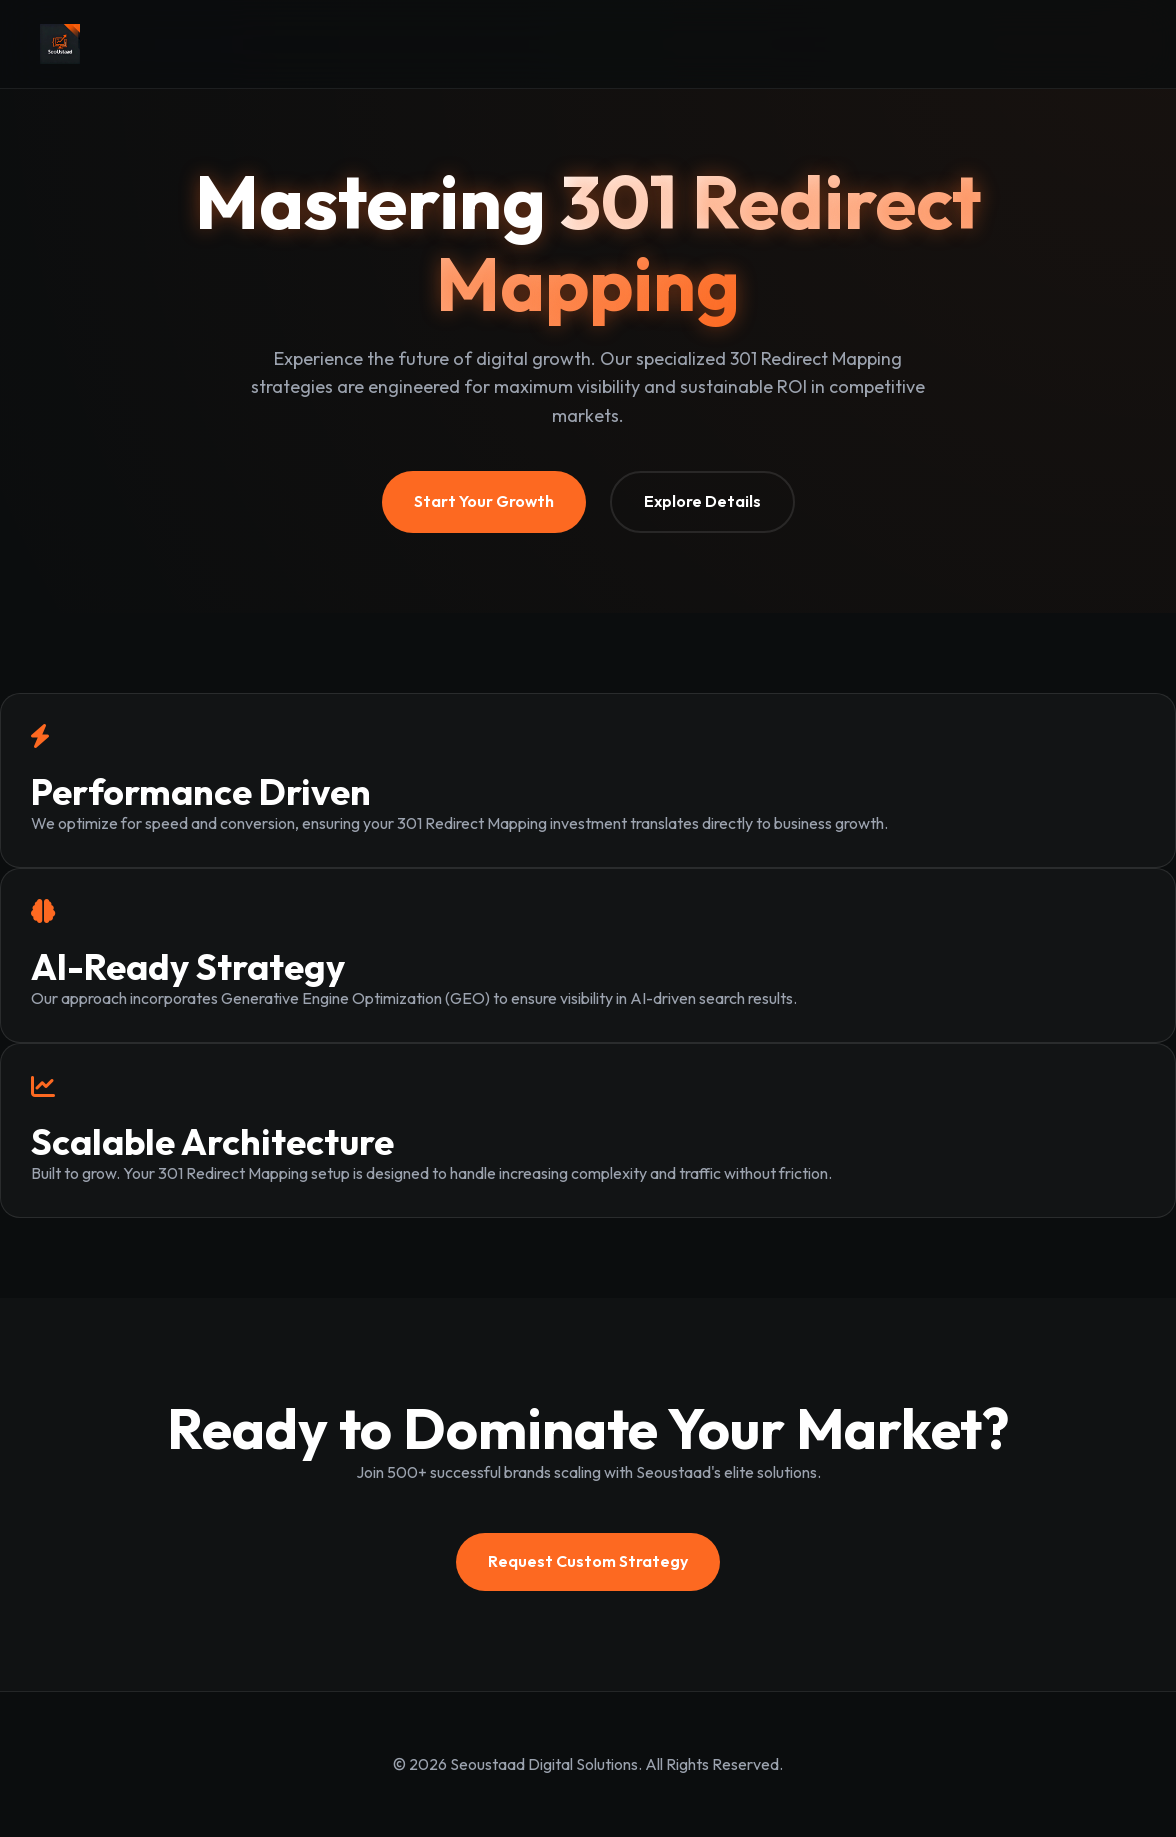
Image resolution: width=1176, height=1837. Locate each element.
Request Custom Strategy (588, 1561)
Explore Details (702, 501)
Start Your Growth (484, 501)
